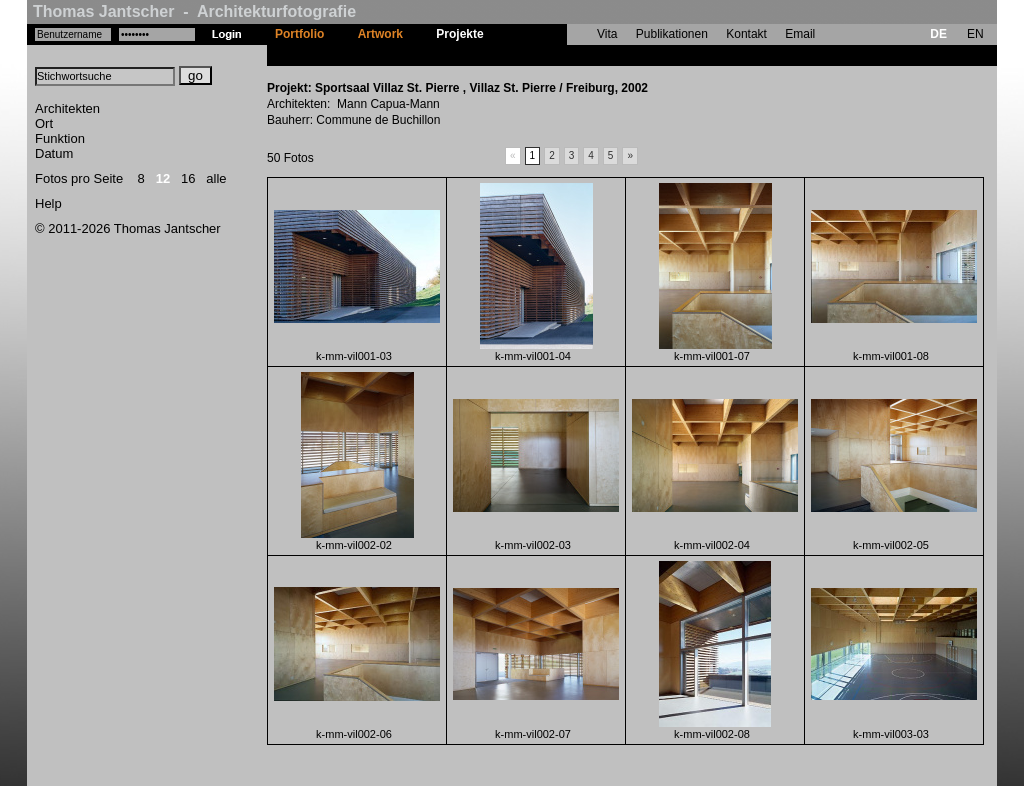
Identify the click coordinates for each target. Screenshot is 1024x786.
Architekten (67, 108)
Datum (54, 153)
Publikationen (672, 34)
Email (800, 34)
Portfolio (299, 34)
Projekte (459, 34)
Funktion (60, 138)
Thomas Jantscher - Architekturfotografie (194, 11)
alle (216, 178)
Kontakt (746, 34)
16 (188, 178)
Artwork (380, 34)
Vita (607, 34)
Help (48, 203)
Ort (44, 123)
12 (163, 178)
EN (975, 34)
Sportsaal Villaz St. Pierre (572, 55)
